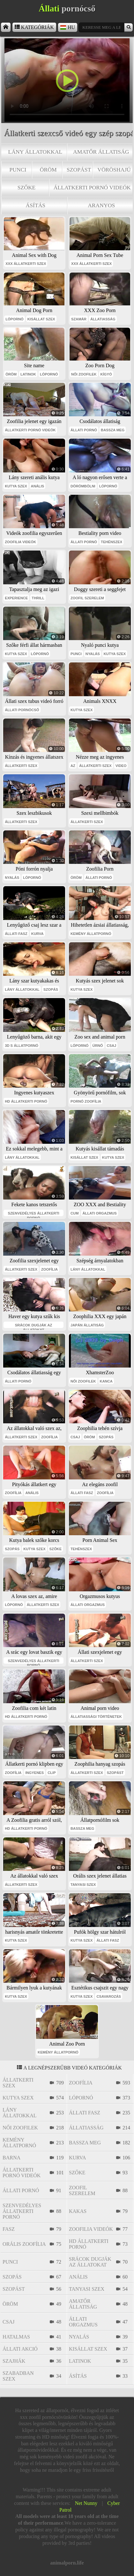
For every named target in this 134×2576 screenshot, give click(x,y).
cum (74, 1213)
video (121, 766)
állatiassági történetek (96, 1717)
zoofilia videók (20, 542)
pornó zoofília (86, 1101)
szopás (50, 989)
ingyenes (34, 1773)
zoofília (49, 1269)
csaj (111, 1045)
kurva (37, 934)
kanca (106, 1381)
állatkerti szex (21, 766)
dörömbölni (83, 486)
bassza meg (112, 430)
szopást (79, 169)
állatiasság (102, 319)
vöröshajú (114, 169)
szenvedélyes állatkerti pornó (33, 1213)
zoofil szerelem (87, 598)
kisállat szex (41, 319)
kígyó (106, 374)
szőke (27, 187)
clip (52, 1773)
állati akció (20, 2349)
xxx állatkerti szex (25, 264)
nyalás (93, 654)
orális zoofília (24, 2244)
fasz (9, 2229)
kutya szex (16, 486)
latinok (28, 374)
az (73, 766)
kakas (77, 2211)
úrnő (98, 1045)
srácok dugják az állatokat (33, 1325)
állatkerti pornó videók (92, 187)
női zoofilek (84, 374)
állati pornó (84, 430)
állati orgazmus (99, 1213)
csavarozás (108, 1996)
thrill (38, 598)
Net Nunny (86, 2503)
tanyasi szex (83, 1884)
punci (17, 169)
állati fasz (16, 934)
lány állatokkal (35, 152)
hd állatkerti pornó (26, 1101)
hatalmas (16, 2336)
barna (11, 2157)
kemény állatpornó (91, 934)
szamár (78, 319)
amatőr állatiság (101, 152)
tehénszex (111, 542)
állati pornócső (22, 710)
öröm (48, 169)
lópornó (14, 319)
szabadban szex (18, 2376)
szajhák (14, 2361)
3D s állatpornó (21, 1045)
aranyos (101, 205)
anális (37, 486)
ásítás (36, 205)
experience (16, 598)
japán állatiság (87, 1325)
